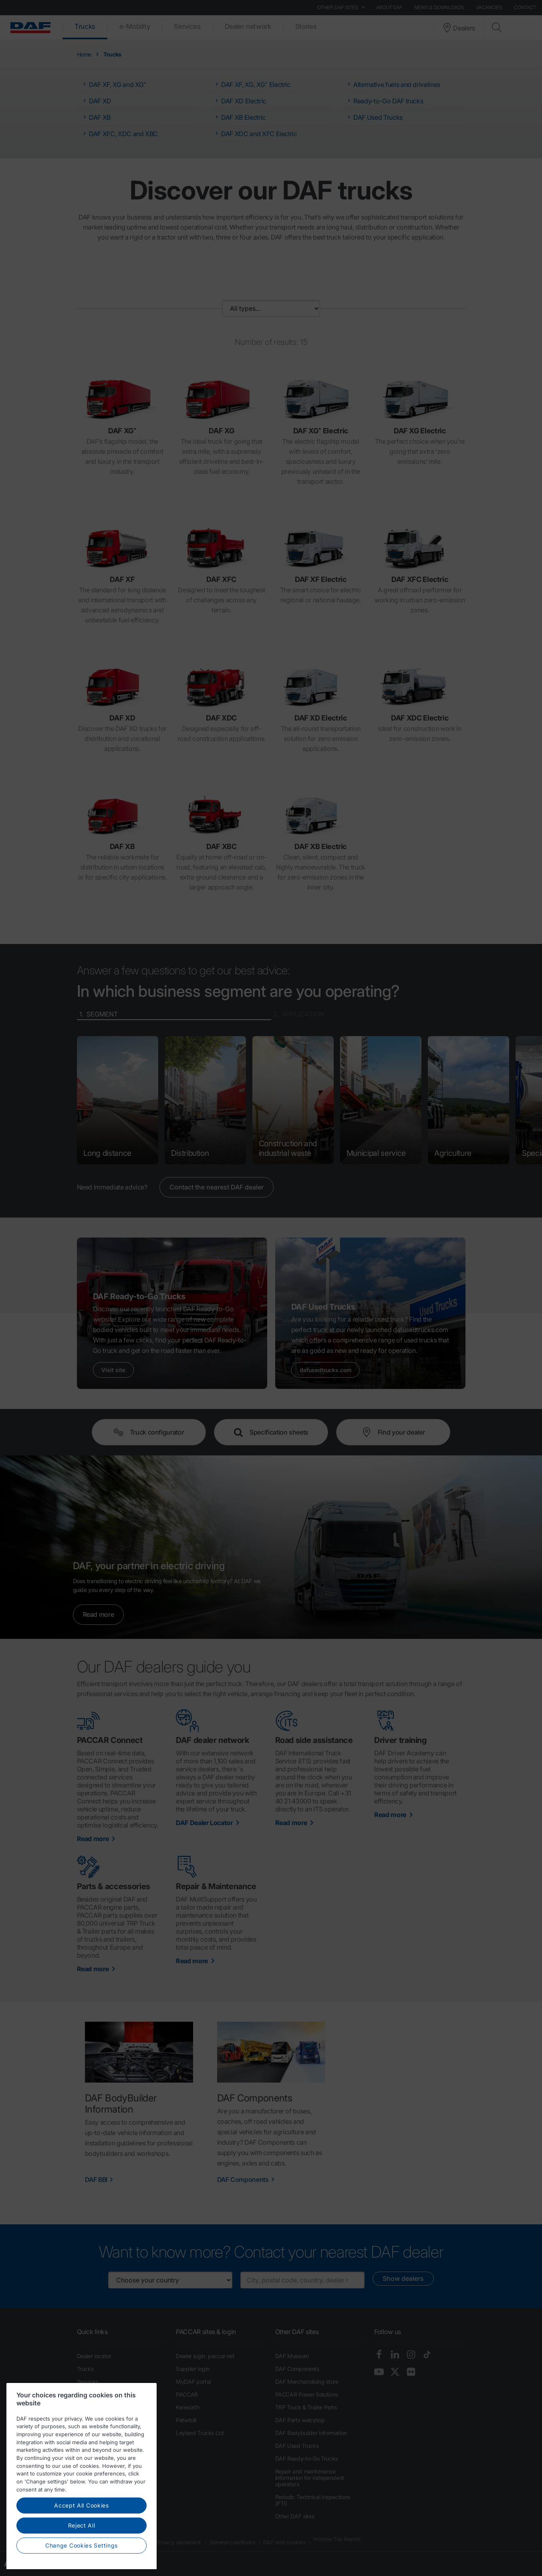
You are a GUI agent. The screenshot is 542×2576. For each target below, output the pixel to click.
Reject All (81, 2551)
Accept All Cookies (81, 2532)
